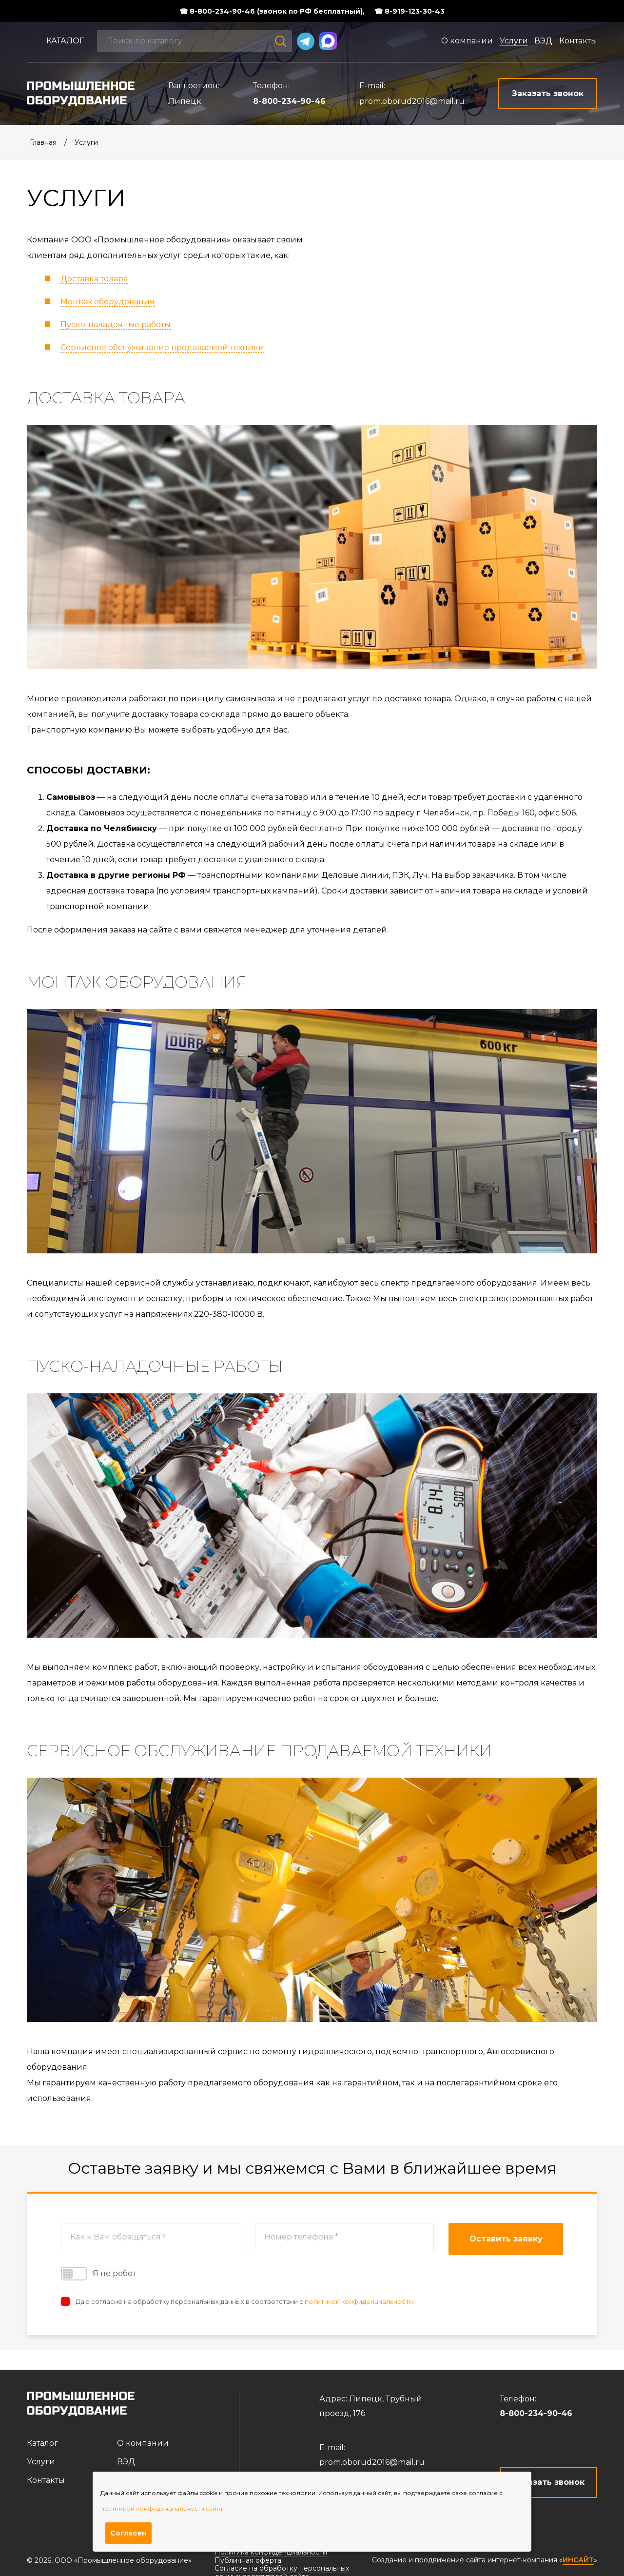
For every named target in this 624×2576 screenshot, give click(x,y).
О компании (467, 40)
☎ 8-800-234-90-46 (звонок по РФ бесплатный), (272, 11)
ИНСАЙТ (578, 2560)
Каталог (65, 40)
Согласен (128, 2533)
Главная (43, 142)
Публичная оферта (247, 2560)
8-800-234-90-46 (289, 101)
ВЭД (543, 40)
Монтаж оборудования (107, 301)
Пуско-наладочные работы (115, 324)
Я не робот (98, 2273)
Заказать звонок (549, 2482)
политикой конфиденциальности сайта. (162, 2508)
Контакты (578, 40)
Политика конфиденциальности (270, 2552)
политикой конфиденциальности (359, 2301)
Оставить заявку (506, 2238)
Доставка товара (94, 278)
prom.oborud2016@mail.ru (412, 101)
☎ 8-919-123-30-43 (409, 11)
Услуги (514, 40)
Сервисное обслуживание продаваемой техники (162, 347)
